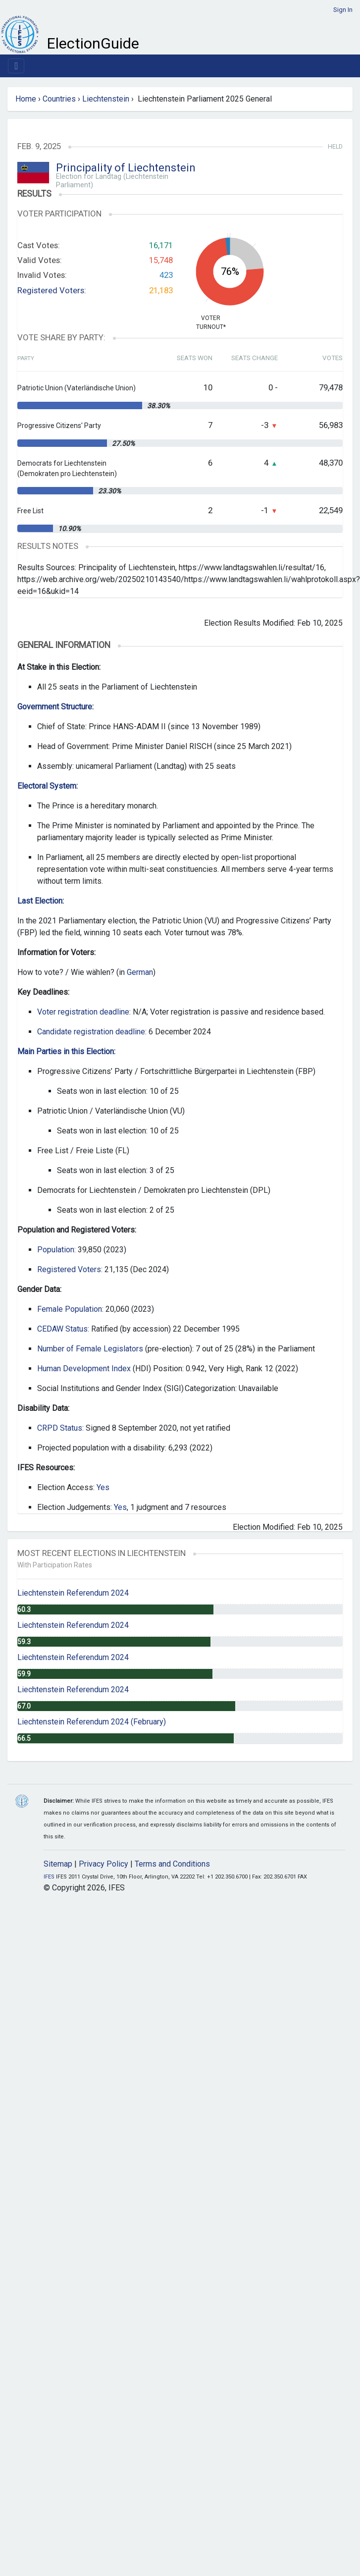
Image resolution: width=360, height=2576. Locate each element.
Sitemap (58, 1864)
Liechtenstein (105, 99)
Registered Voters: (51, 290)
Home (25, 99)
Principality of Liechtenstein (126, 167)
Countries (59, 99)
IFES (49, 1877)
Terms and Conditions (172, 1864)
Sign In (343, 9)
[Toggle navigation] (16, 65)
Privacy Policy (103, 1864)
